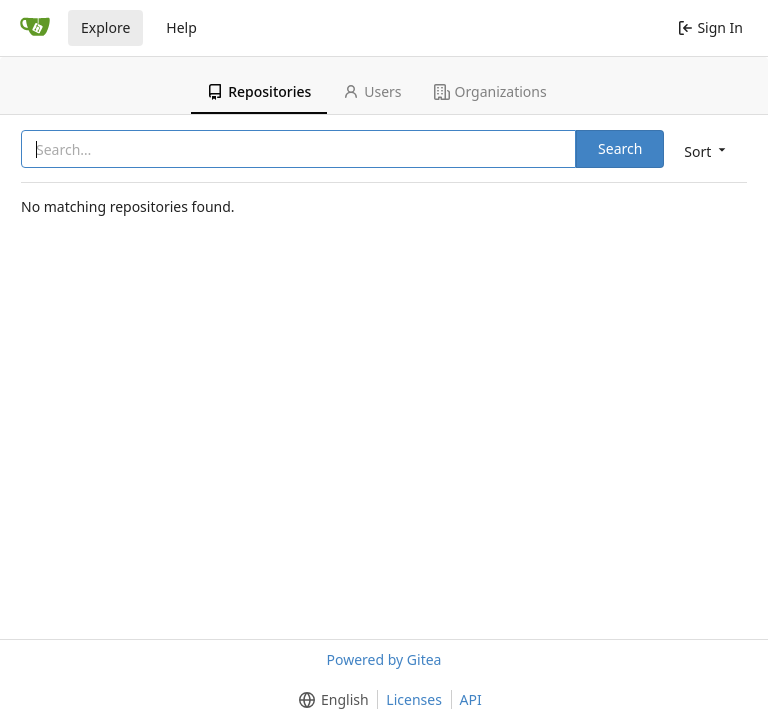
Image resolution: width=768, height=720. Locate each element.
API (471, 699)
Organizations (490, 91)
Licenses (414, 699)
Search (620, 148)
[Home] (35, 28)
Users (372, 91)
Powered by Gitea (384, 659)
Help (181, 27)
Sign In (710, 27)
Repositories (259, 91)
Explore (105, 27)
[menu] (706, 150)
